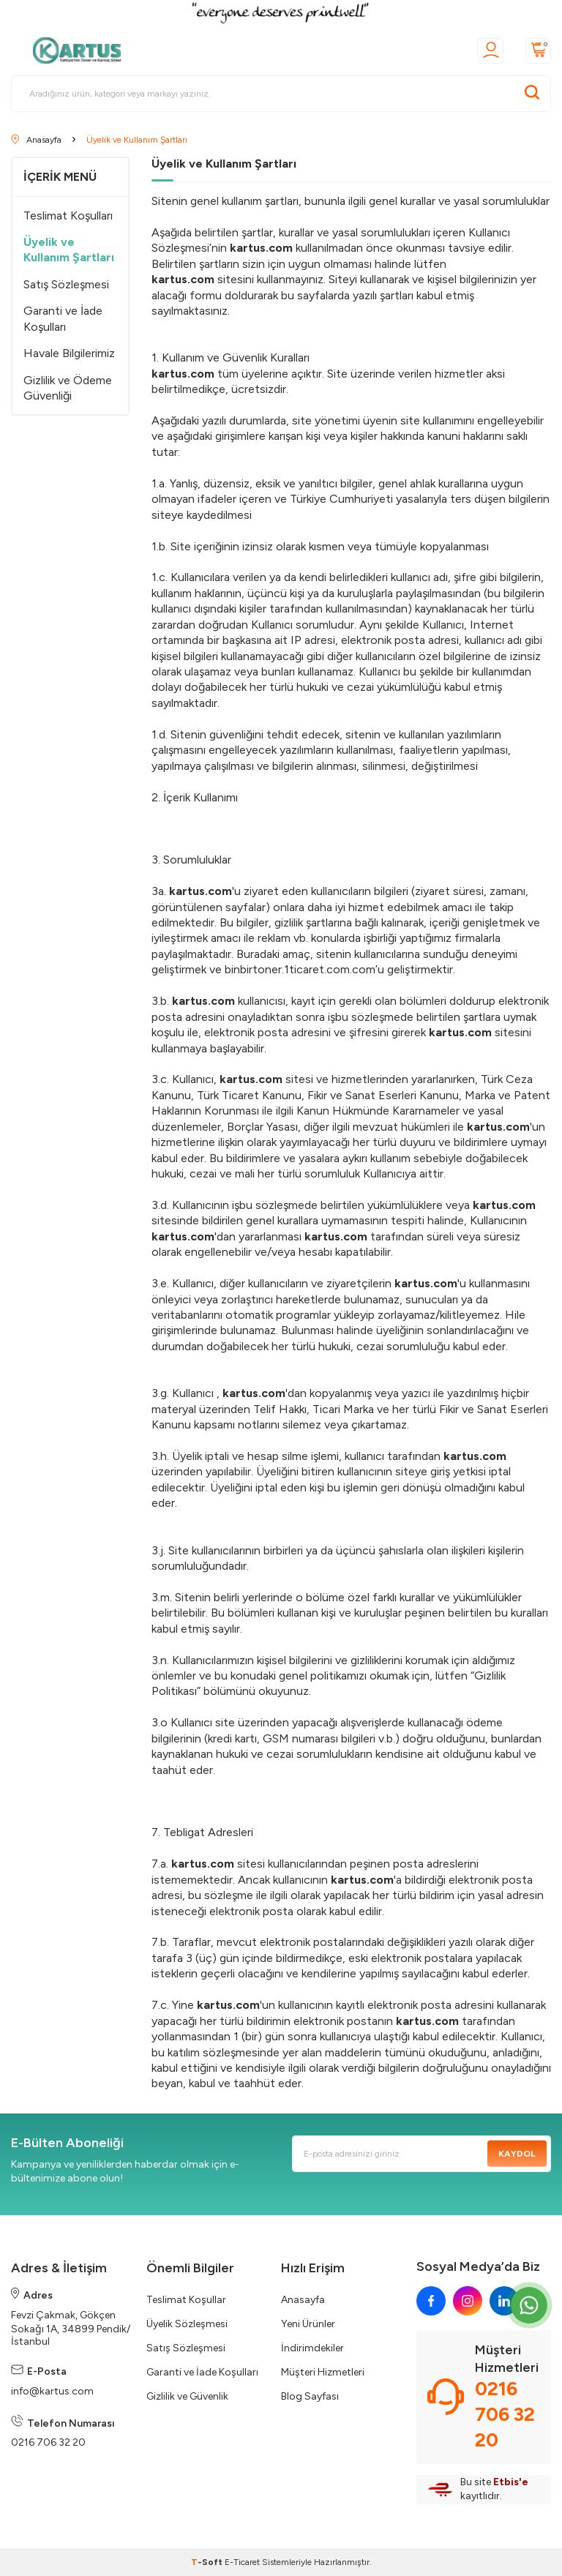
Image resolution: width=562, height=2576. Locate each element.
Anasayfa (303, 2300)
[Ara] (532, 94)
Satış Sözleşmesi (66, 284)
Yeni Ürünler (308, 2324)
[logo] (81, 50)
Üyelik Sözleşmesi (187, 2324)
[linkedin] (504, 2300)
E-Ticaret (242, 2562)
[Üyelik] (490, 51)
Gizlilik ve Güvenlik (187, 2396)
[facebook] (431, 2300)
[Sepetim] (538, 51)
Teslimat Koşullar (186, 2300)
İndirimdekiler (312, 2348)
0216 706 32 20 (48, 2442)
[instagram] (467, 2300)
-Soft (208, 2562)
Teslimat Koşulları (68, 215)
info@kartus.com (52, 2391)
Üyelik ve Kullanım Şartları (68, 249)
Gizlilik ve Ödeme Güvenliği (67, 387)
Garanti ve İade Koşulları (62, 318)
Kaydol (517, 2154)
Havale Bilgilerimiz (69, 353)
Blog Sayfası (310, 2396)
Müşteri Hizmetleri (322, 2372)
